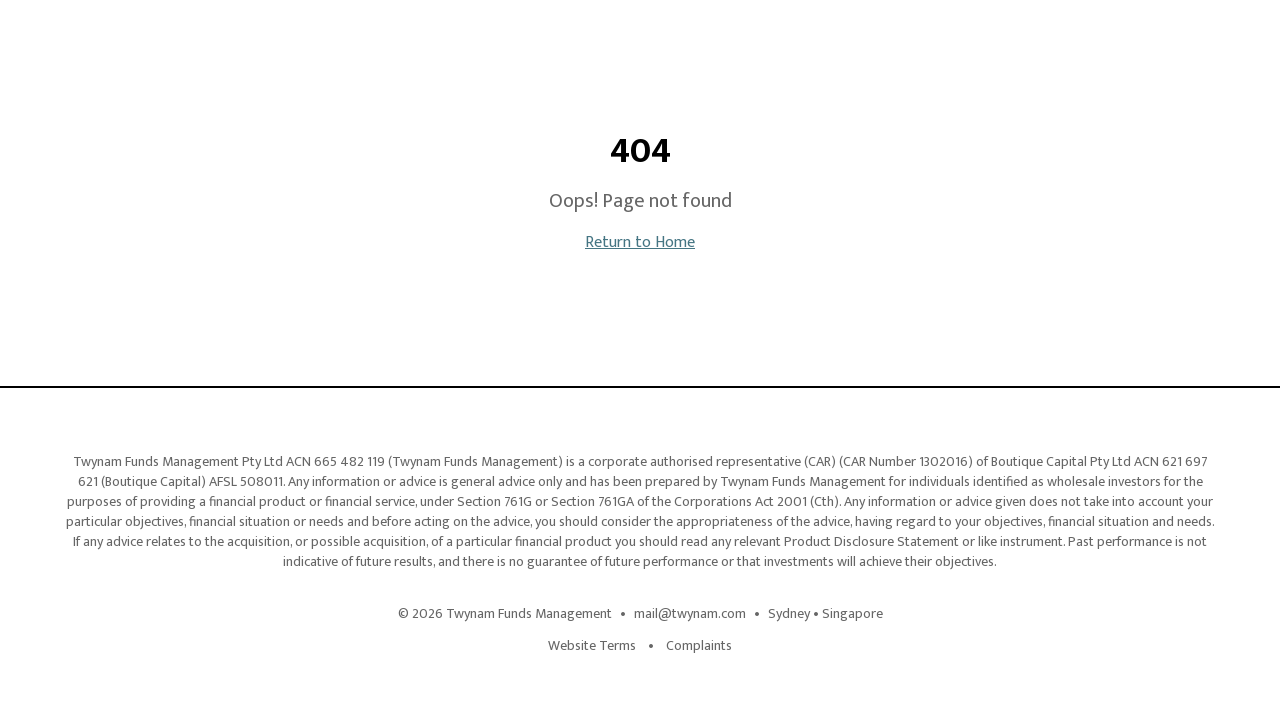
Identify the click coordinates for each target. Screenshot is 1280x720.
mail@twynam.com (690, 614)
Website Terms (592, 646)
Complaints (699, 646)
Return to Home (640, 242)
